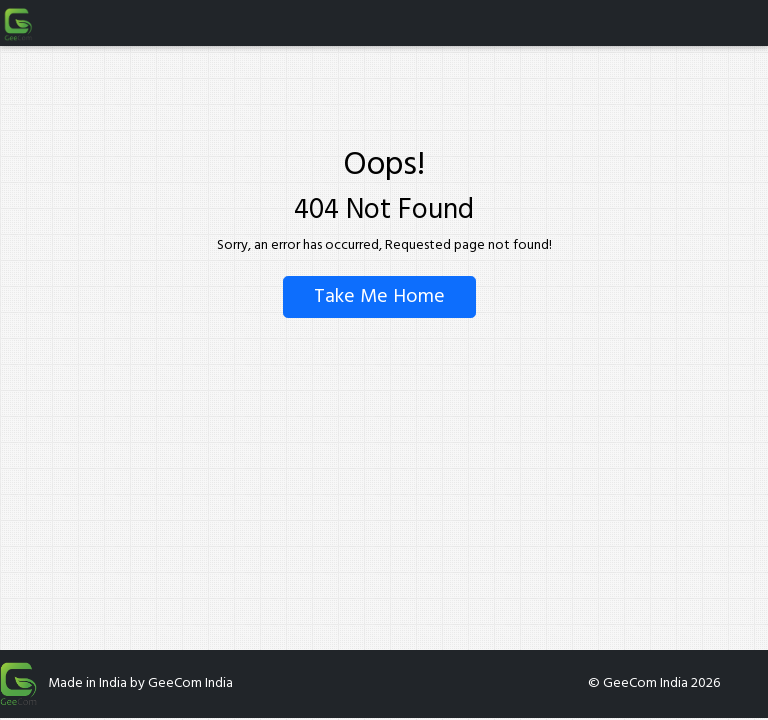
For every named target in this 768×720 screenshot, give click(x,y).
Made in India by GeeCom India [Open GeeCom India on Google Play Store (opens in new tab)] (140, 684)
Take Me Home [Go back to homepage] (379, 297)
